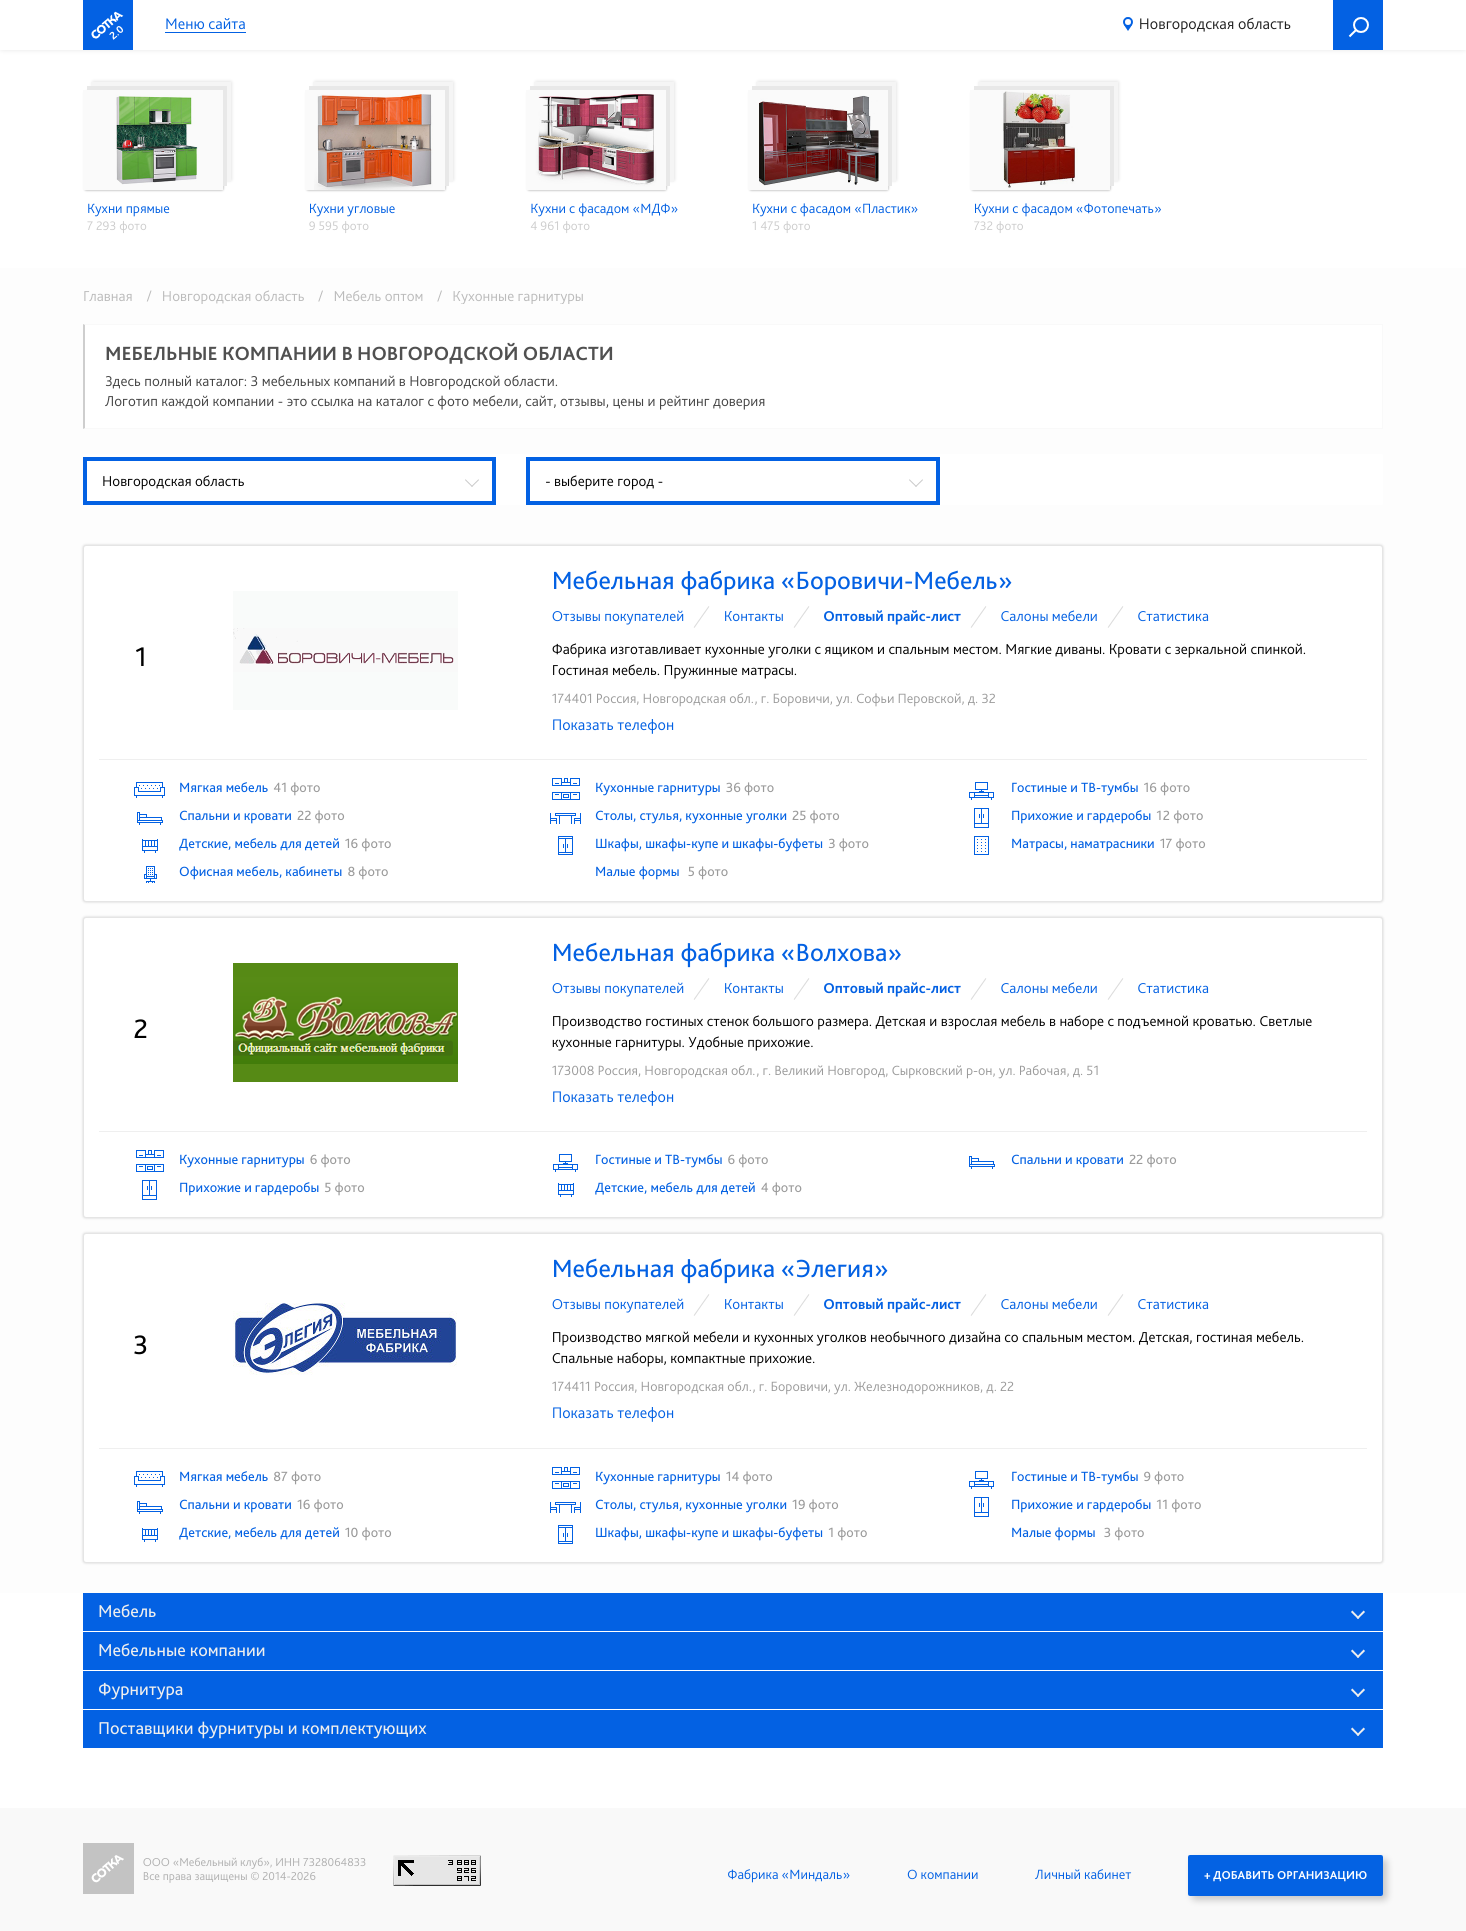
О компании (942, 1875)
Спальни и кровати (235, 816)
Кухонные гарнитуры (658, 788)
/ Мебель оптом (367, 296)
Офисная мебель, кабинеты (260, 872)
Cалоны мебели (1049, 616)
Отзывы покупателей (618, 616)
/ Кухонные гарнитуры (505, 296)
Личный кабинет (1083, 1875)
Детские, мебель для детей (259, 844)
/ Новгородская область (222, 296)
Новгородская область (1215, 23)
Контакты (754, 616)
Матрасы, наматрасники (1083, 844)
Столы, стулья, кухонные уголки (691, 816)
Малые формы (639, 872)
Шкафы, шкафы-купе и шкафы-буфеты (709, 844)
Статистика (1173, 616)
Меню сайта (205, 24)
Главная (108, 296)
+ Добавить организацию (1285, 1875)
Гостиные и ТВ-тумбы (1074, 788)
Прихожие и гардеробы (1081, 816)
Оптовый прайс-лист (892, 616)
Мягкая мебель (223, 788)
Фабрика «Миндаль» (788, 1875)
